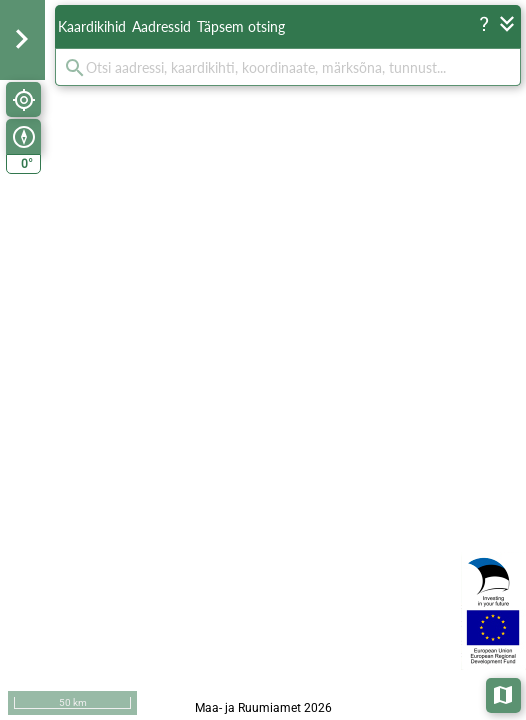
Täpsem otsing (241, 26)
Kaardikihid (92, 26)
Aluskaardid (504, 693)
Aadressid (161, 26)
